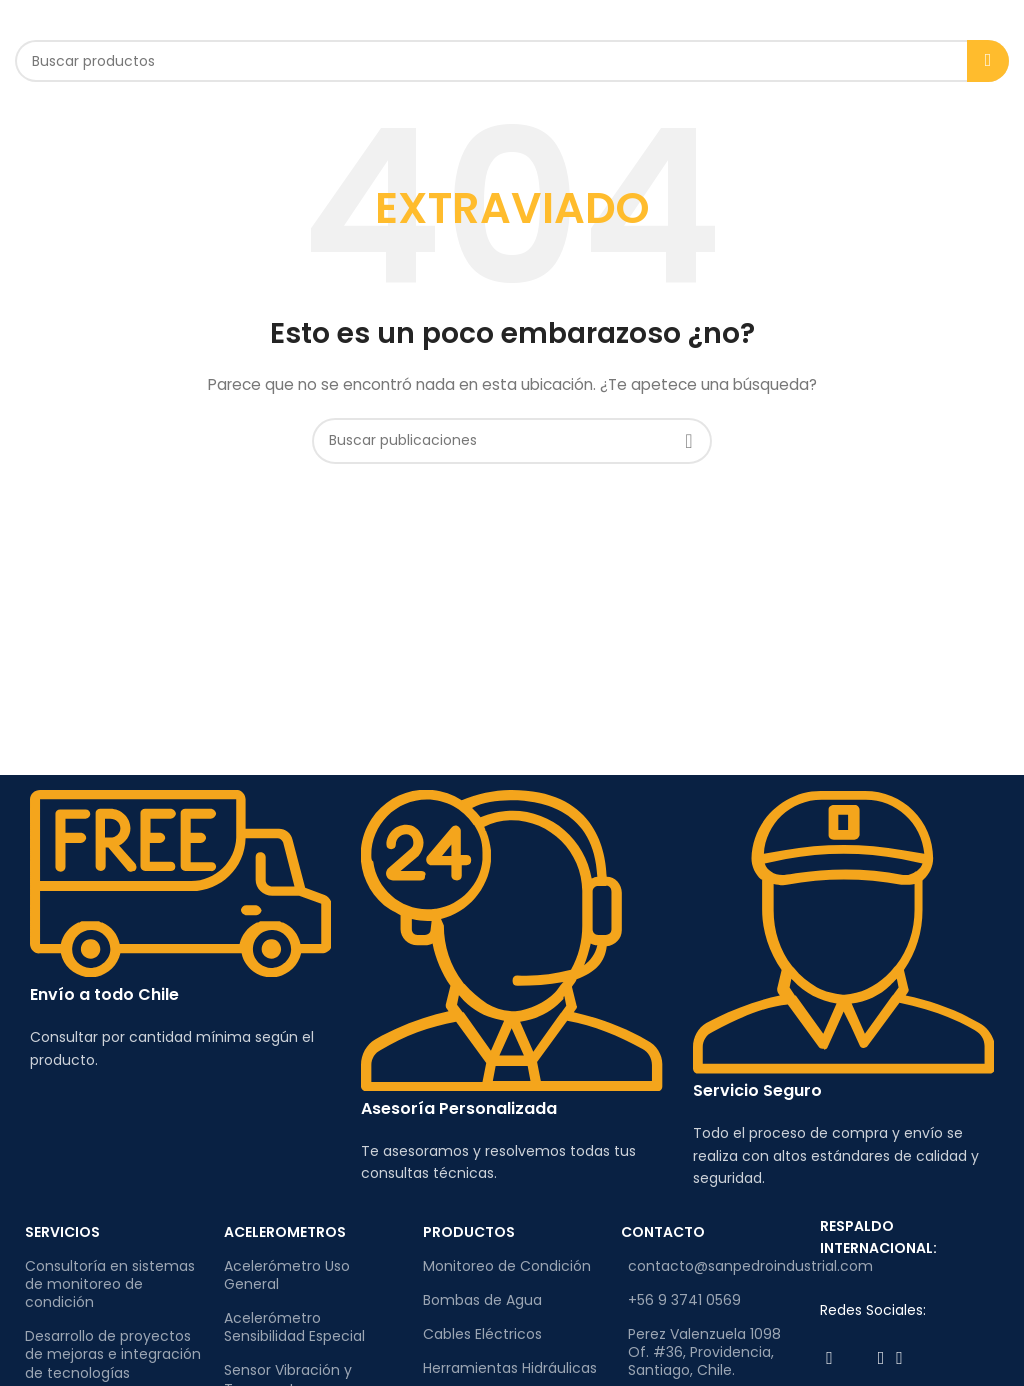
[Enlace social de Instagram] (881, 1358)
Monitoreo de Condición (507, 1266)
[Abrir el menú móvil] (42, 20)
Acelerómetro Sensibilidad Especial (294, 1327)
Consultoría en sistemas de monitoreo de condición (110, 1284)
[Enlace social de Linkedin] (899, 1358)
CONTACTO (663, 1232)
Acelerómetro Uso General (287, 1275)
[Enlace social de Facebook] (829, 1358)
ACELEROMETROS (285, 1232)
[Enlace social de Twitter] (855, 1358)
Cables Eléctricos (482, 1334)
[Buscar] (512, 61)
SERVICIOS (62, 1232)
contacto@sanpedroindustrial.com (714, 1266)
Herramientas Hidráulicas (510, 1368)
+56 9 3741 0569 (684, 1300)
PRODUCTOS (469, 1232)
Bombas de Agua (482, 1300)
